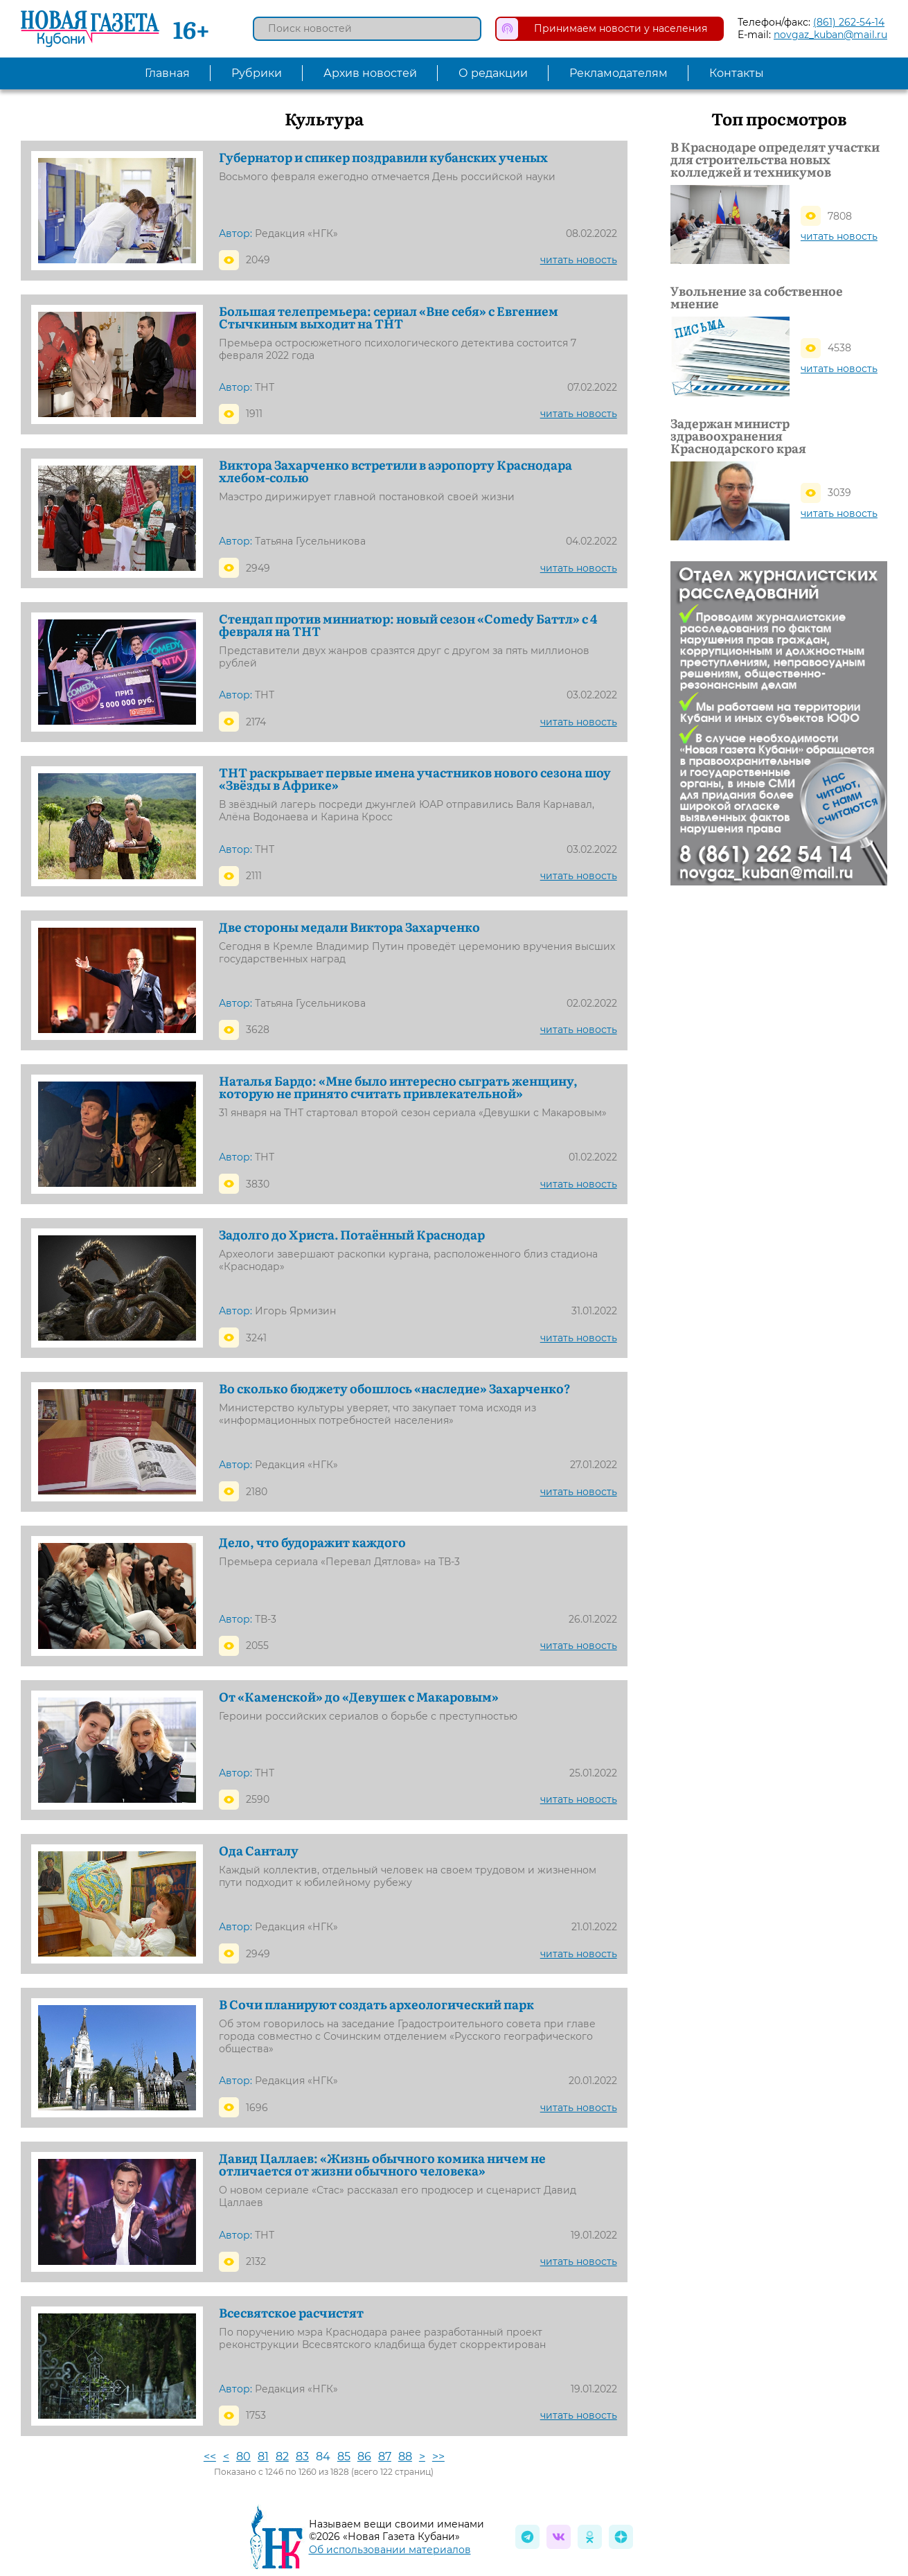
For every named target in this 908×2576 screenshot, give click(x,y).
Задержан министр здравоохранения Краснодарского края (738, 436)
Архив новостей (370, 73)
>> (438, 2456)
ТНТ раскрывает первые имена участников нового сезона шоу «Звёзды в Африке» (415, 778)
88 (405, 2456)
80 (243, 2456)
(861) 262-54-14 (848, 22)
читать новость (578, 260)
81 (263, 2456)
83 (302, 2456)
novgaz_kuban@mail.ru (830, 34)
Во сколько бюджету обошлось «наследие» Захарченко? (394, 1388)
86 (364, 2456)
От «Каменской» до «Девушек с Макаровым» (359, 1697)
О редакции (493, 73)
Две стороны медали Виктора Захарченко (349, 927)
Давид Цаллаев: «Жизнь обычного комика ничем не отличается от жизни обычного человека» (382, 2164)
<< (210, 2456)
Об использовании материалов (390, 2549)
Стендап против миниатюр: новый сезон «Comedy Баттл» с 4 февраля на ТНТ (408, 624)
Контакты (736, 73)
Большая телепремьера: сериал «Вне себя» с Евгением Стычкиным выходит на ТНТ (388, 317)
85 (343, 2456)
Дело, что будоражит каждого (312, 1542)
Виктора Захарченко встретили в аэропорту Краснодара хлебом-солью (395, 471)
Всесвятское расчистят (291, 2312)
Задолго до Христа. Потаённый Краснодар (352, 1234)
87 (384, 2456)
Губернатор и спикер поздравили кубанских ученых (383, 157)
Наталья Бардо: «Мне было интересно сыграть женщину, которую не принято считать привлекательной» (398, 1087)
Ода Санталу (259, 1850)
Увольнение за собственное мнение (756, 297)
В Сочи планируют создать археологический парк (376, 2004)
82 (282, 2456)
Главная (167, 73)
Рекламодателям (618, 73)
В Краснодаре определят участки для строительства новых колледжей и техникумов (775, 159)
